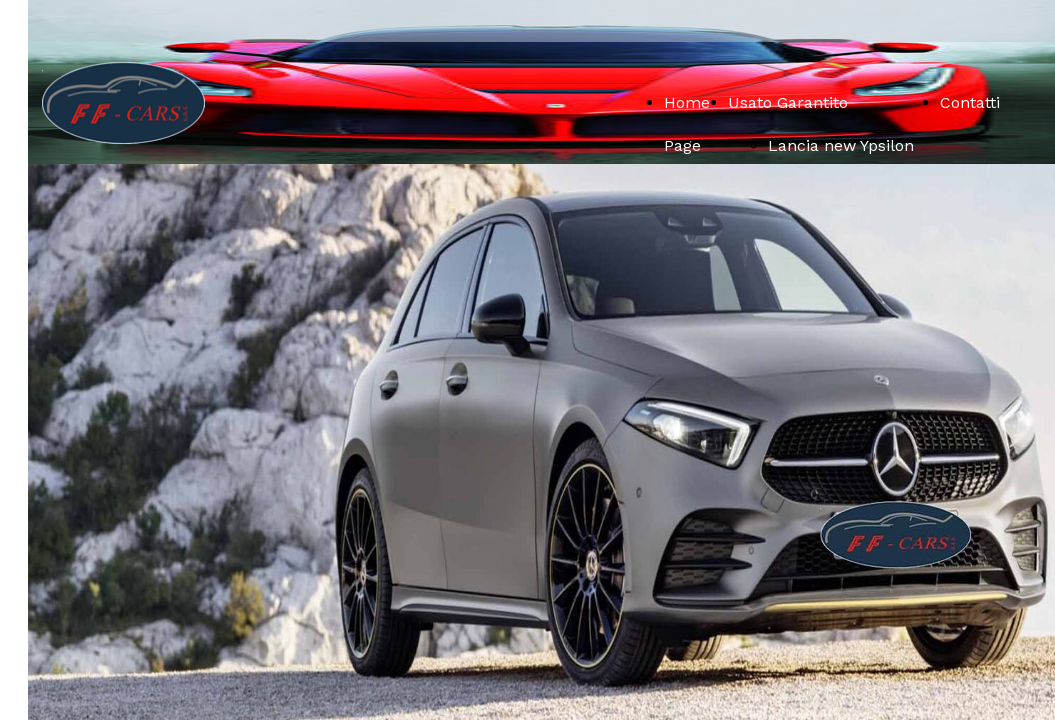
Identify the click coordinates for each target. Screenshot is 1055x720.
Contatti (970, 102)
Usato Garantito (788, 102)
